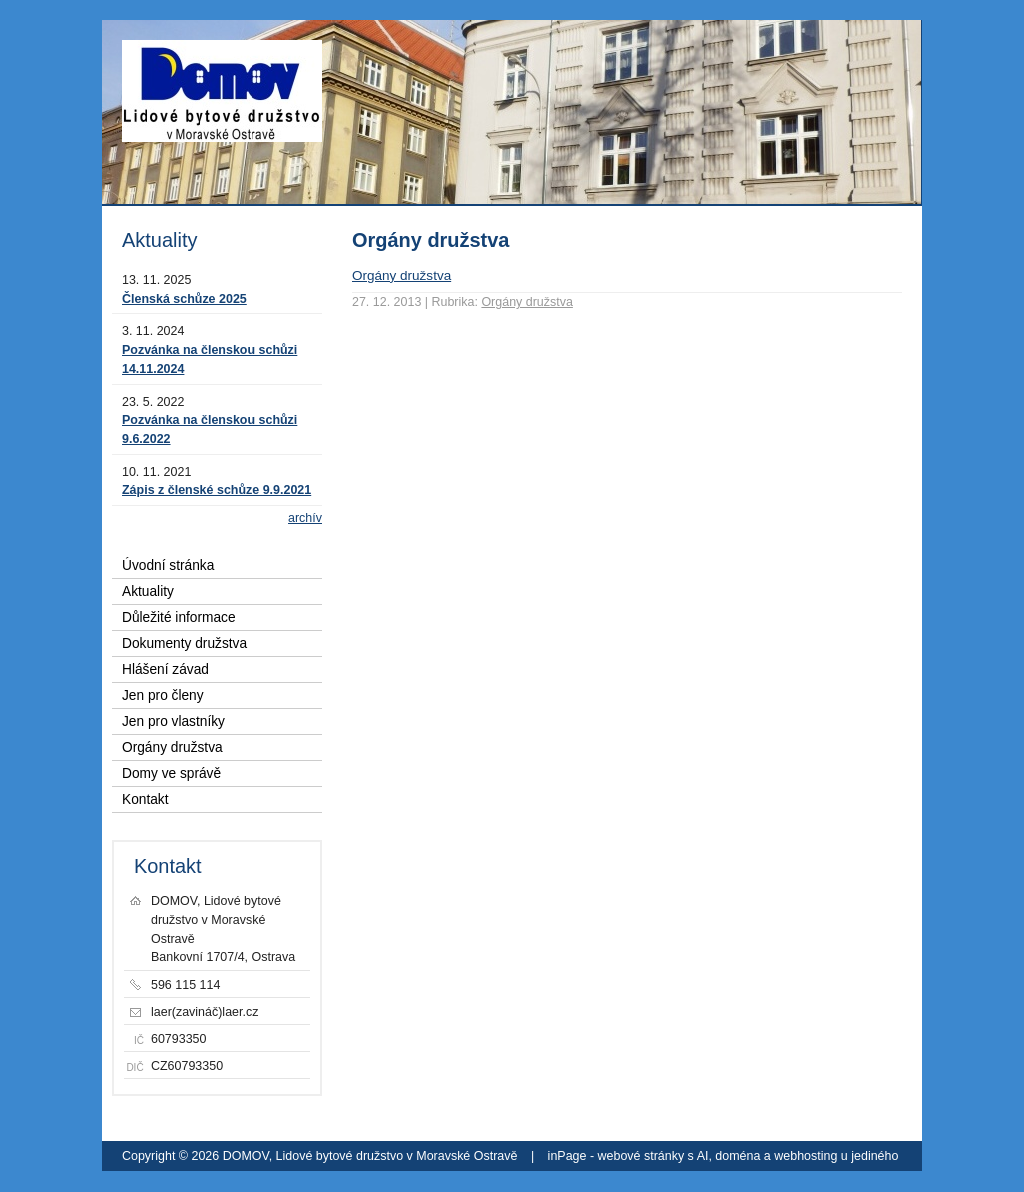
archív (305, 518)
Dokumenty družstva (184, 643)
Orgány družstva (401, 275)
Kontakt (145, 799)
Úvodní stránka (168, 565)
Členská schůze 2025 (184, 299)
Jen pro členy (163, 695)
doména (737, 1156)
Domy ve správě (171, 773)
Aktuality (148, 591)
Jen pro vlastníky (173, 721)
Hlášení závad (165, 669)
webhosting (805, 1156)
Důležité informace (179, 617)
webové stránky (641, 1156)
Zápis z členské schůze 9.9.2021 (216, 490)
